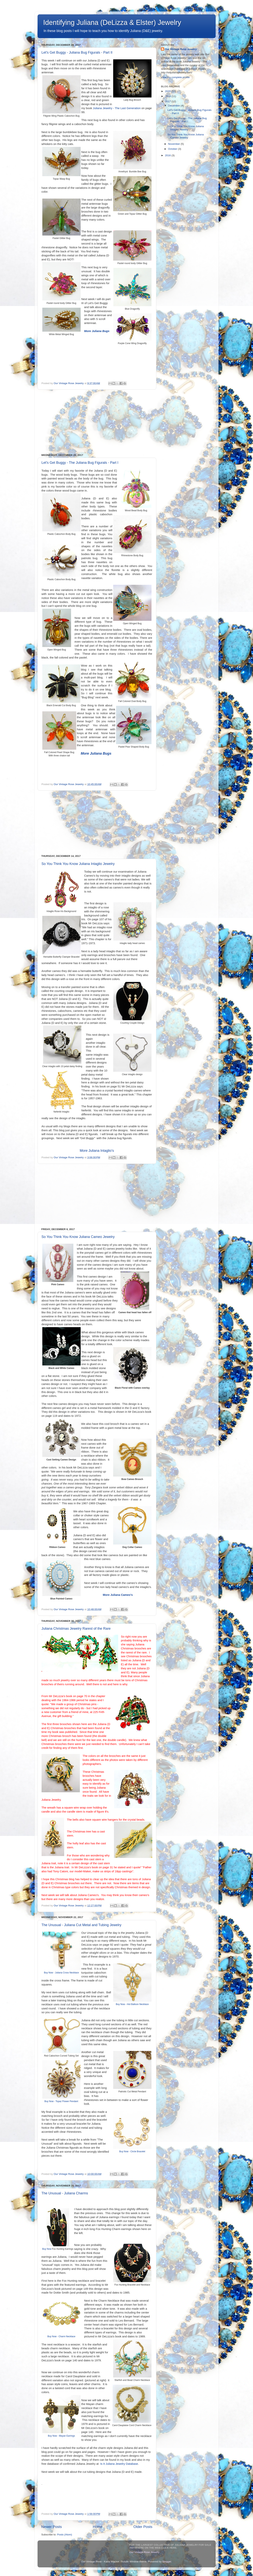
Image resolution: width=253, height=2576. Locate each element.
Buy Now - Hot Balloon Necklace (132, 2004)
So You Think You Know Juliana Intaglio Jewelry (78, 864)
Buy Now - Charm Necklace (61, 2336)
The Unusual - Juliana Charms (65, 2193)
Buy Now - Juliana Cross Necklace (61, 1972)
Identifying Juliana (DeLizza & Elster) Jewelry (112, 22)
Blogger (166, 2561)
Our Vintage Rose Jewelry (181, 49)
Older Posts (142, 2527)
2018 (168, 96)
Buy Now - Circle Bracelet (132, 2151)
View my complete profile (175, 77)
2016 (168, 155)
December (174, 105)
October (173, 148)
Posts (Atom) (64, 2534)
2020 (168, 91)
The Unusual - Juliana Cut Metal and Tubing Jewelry (81, 1925)
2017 (168, 101)
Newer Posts (51, 2527)
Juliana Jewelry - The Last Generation (117, 108)
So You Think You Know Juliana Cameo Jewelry (78, 1237)
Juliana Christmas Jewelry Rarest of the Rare (76, 1628)
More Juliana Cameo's (118, 1594)
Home (97, 2527)
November (174, 143)
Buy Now (47, 2249)
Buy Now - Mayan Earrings (61, 2435)
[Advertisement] (96, 421)
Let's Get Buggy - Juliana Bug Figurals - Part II (77, 52)
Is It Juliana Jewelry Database (119, 2463)
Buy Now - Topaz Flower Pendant (61, 2101)
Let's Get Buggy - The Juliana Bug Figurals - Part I (80, 463)
